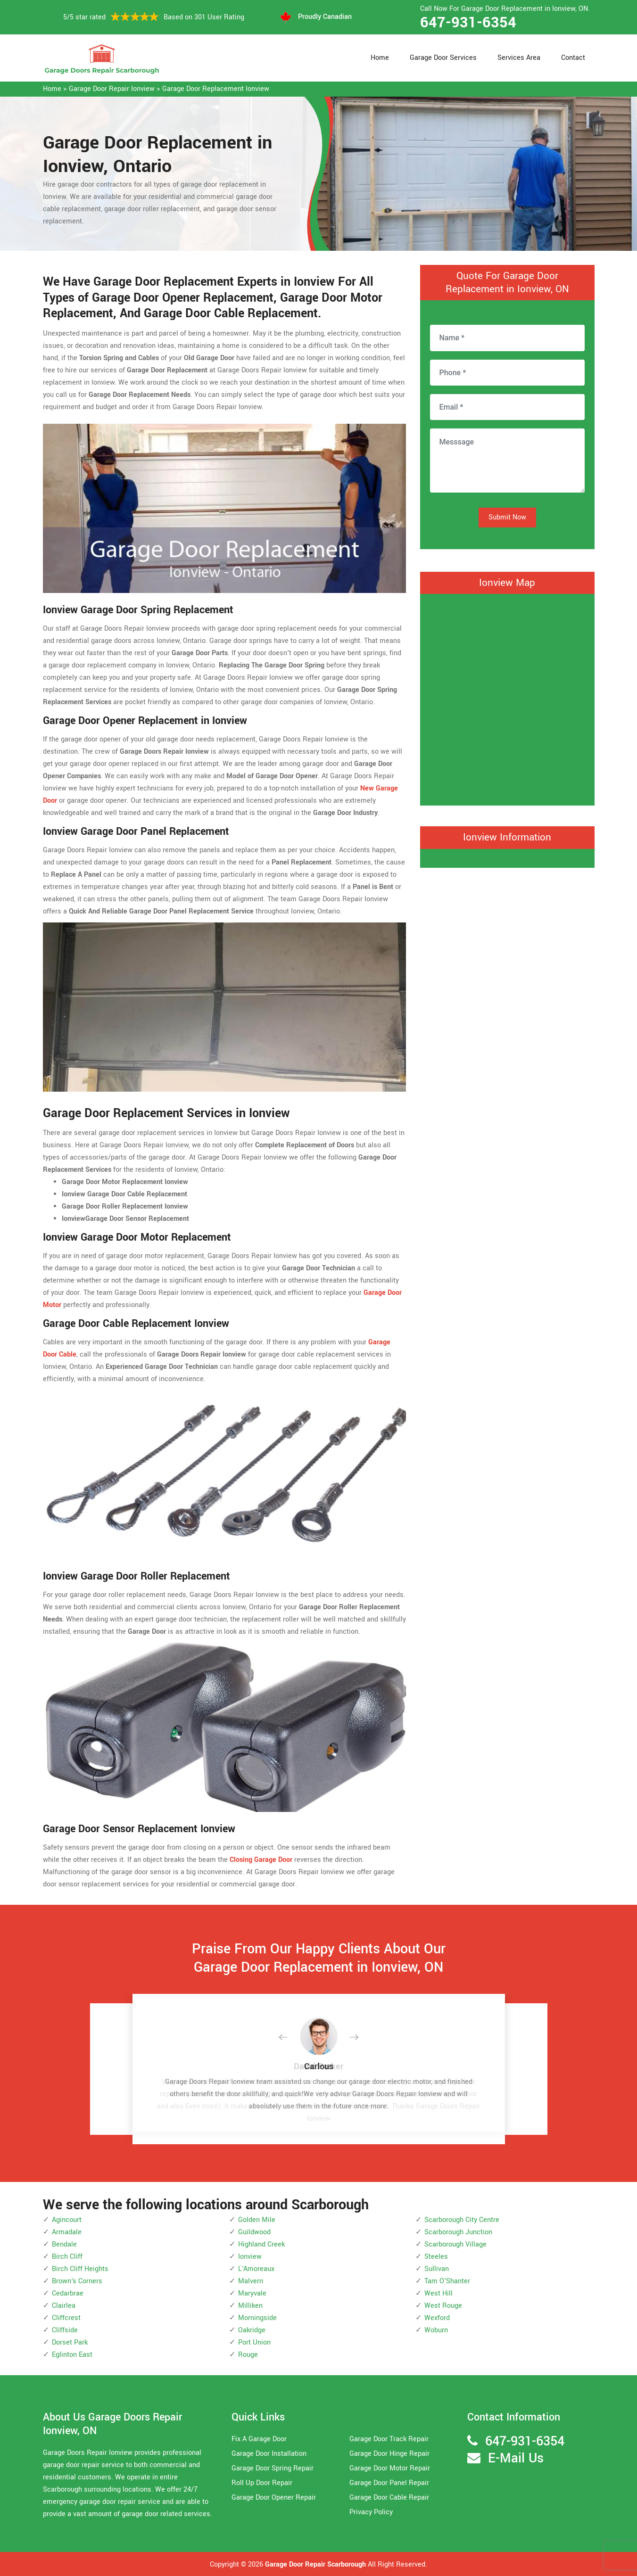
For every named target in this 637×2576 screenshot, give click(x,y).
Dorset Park (70, 2342)
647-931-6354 (468, 22)
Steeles (436, 2257)
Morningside (257, 2318)
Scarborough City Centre (461, 2220)
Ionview (250, 2257)
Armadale (67, 2232)
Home (380, 58)
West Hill (438, 2293)
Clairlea (63, 2306)
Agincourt (67, 2220)
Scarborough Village (455, 2244)
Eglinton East (72, 2355)
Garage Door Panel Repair (389, 2483)
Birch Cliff (67, 2257)
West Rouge (443, 2306)
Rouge (248, 2355)
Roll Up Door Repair (262, 2483)
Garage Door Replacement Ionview (215, 89)
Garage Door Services (443, 58)
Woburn (436, 2330)
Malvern (250, 2281)
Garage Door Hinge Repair (389, 2454)
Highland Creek (261, 2244)
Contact (573, 58)
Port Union (254, 2342)
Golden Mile (256, 2220)
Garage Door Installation (269, 2454)
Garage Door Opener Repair (274, 2497)
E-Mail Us (516, 2458)
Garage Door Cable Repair (389, 2497)
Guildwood (254, 2232)
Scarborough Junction (458, 2232)
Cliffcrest (66, 2318)
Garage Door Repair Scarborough (315, 2564)
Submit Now (507, 517)
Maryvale (252, 2293)
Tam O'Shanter (447, 2281)
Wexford (437, 2318)
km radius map (507, 697)
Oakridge (251, 2330)
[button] (290, 2038)
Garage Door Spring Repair (273, 2468)
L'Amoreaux (256, 2269)
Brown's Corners (77, 2281)
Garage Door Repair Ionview (112, 89)
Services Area (518, 58)
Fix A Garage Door (259, 2439)
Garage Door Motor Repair (389, 2468)
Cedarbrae (67, 2293)
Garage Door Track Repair (389, 2439)
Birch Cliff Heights (80, 2269)
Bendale (64, 2244)
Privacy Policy (371, 2512)
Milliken (250, 2306)
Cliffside (65, 2330)
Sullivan (436, 2269)
